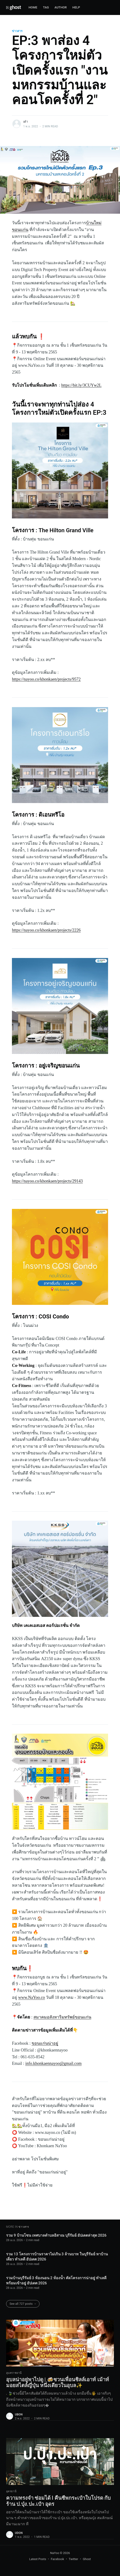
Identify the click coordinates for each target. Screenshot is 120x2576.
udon (19, 2533)
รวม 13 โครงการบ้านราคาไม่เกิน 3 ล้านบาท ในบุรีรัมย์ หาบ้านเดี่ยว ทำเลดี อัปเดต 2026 (57, 2256)
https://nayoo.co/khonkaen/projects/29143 (47, 1181)
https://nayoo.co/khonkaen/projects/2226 (46, 930)
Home (33, 7)
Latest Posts (37, 2559)
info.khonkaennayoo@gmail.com (53, 2063)
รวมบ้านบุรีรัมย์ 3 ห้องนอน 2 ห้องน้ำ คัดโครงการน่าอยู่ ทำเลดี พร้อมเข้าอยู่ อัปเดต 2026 (56, 2280)
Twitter (73, 2559)
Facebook (57, 2559)
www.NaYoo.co (31, 1997)
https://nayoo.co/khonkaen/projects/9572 (46, 679)
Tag (46, 7)
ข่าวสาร (17, 31)
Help (76, 7)
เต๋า (25, 121)
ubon (19, 2414)
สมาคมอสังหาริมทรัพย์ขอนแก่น (62, 2017)
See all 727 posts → (23, 2303)
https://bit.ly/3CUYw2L (81, 385)
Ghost (87, 2559)
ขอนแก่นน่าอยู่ (45, 2043)
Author (61, 7)
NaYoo (54, 2553)
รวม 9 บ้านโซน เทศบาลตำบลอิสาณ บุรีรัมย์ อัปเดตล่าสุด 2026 (56, 2235)
